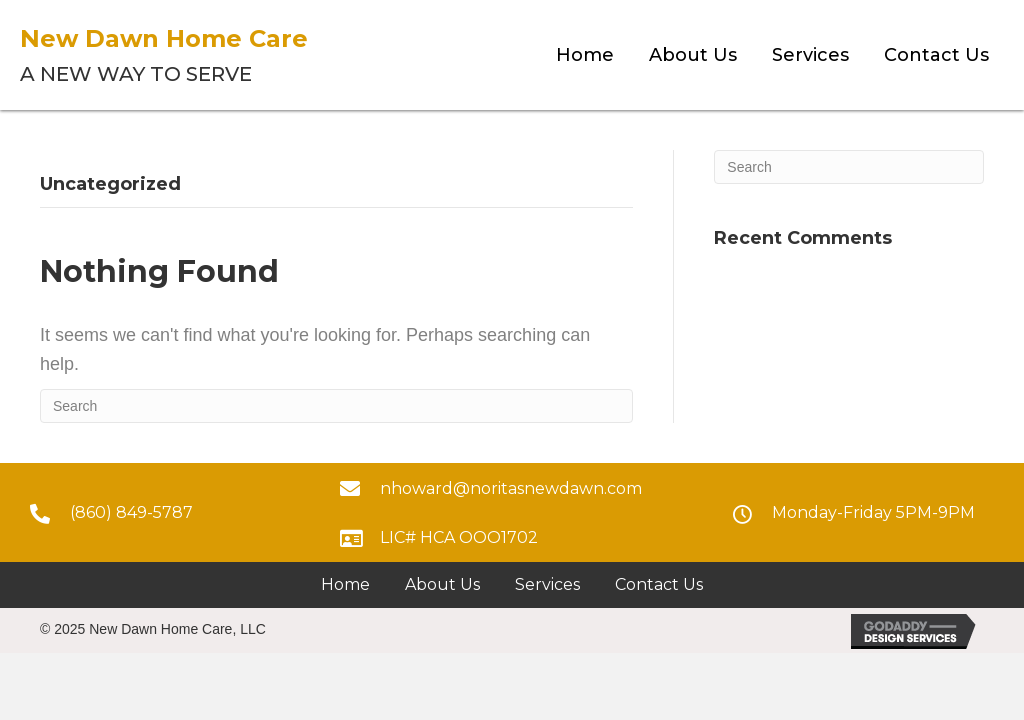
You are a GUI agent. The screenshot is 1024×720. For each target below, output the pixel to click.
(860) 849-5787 (131, 512)
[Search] (336, 406)
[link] (585, 55)
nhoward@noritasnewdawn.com (511, 488)
